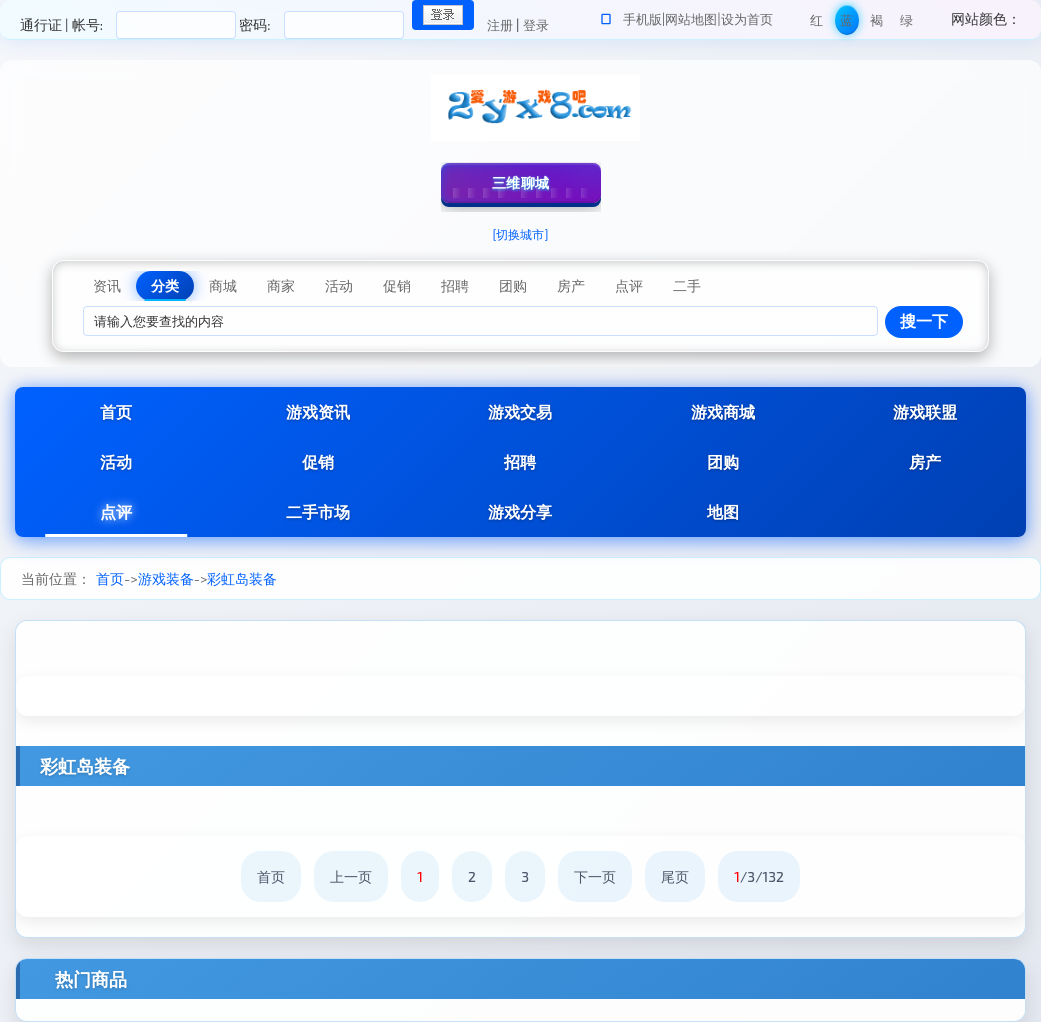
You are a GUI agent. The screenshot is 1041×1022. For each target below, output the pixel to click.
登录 (536, 25)
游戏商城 (723, 411)
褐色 (876, 23)
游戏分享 (520, 511)
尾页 (675, 876)
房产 (925, 461)
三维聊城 (521, 182)
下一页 (595, 876)
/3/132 (759, 876)
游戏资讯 (318, 411)
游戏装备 (166, 578)
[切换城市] (521, 234)
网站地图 (691, 19)
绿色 (906, 23)
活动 (116, 461)
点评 (116, 511)
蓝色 (846, 23)
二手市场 (318, 511)
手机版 (642, 19)
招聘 (520, 461)
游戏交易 (520, 411)
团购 (723, 461)
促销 (318, 461)
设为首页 (747, 19)
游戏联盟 (925, 411)
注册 (500, 25)
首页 (116, 411)
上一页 (351, 876)
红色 (816, 23)
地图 (723, 511)
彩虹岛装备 (242, 578)
